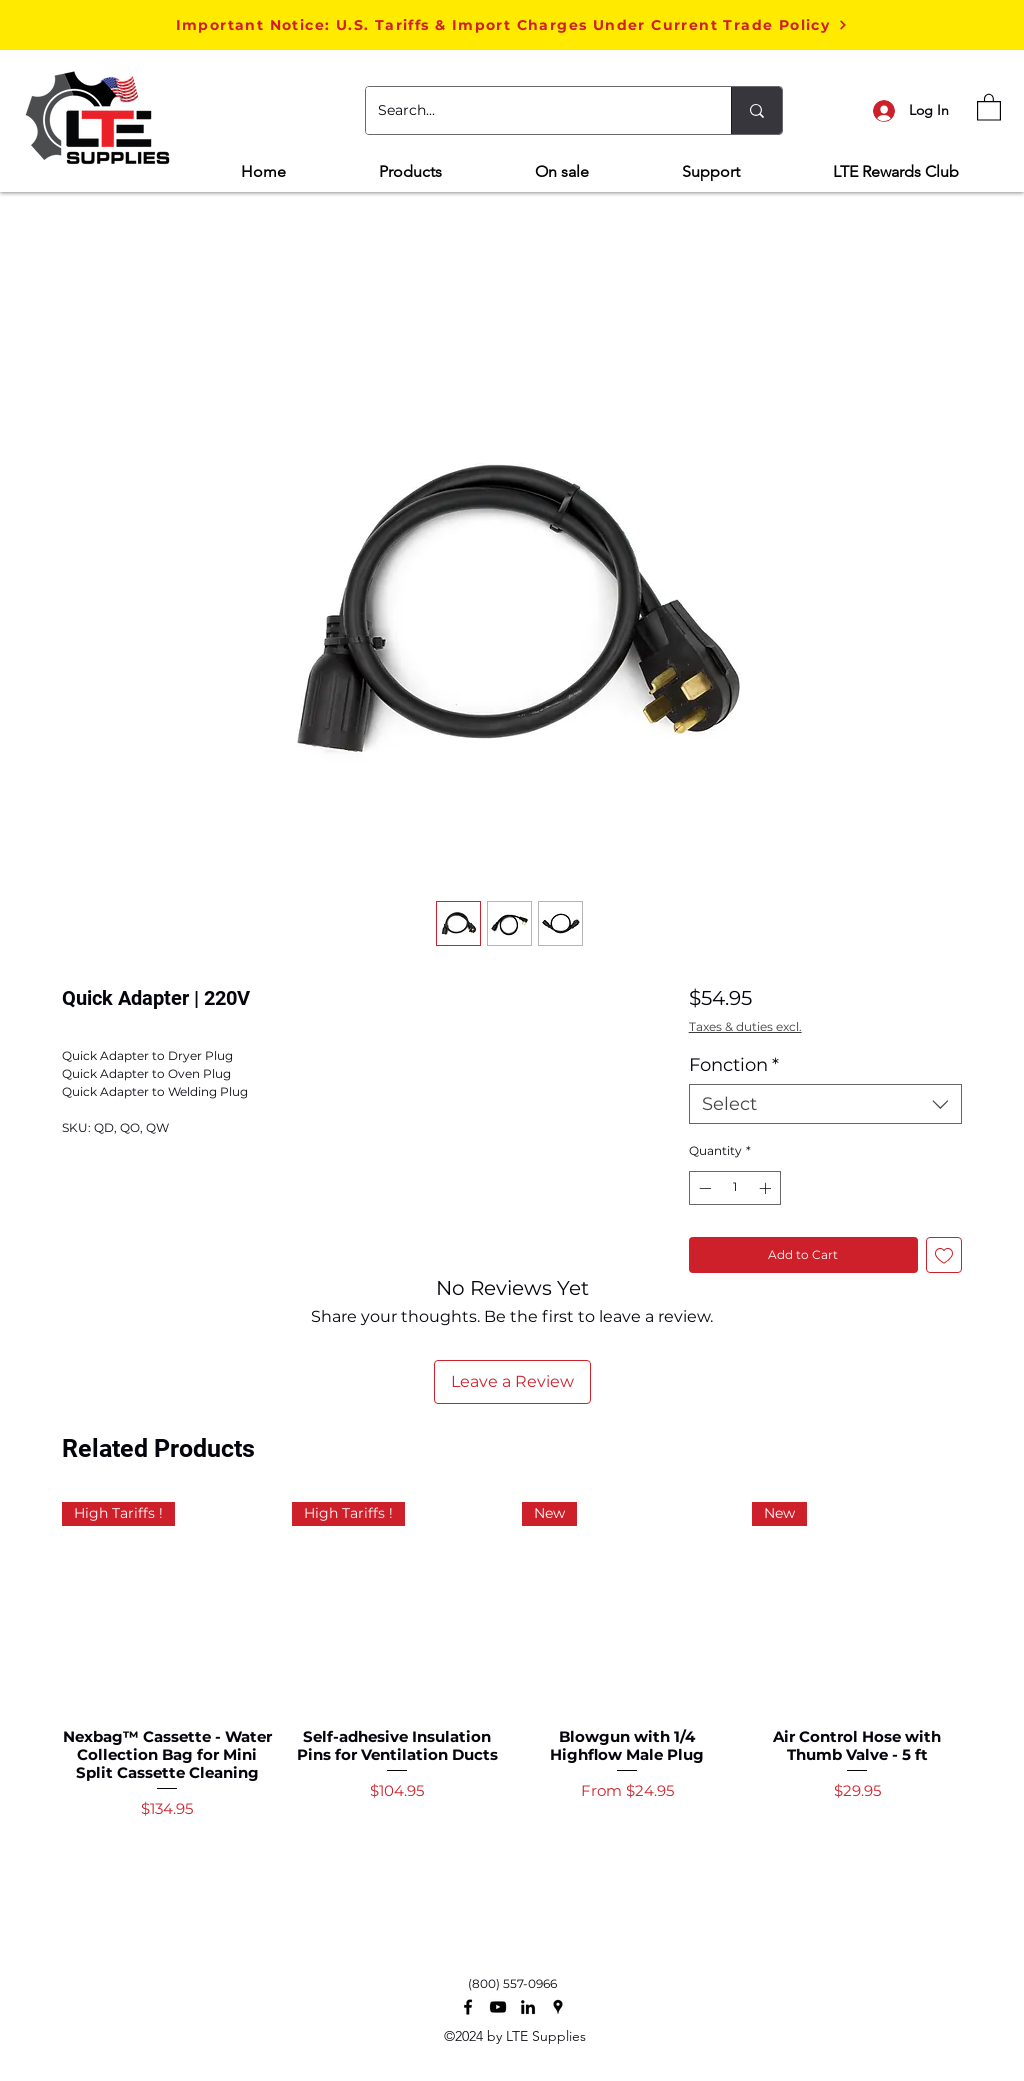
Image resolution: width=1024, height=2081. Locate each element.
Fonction (734, 1065)
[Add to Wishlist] (944, 1255)
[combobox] (825, 1104)
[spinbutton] (735, 1188)
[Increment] (767, 1188)
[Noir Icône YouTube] (498, 2007)
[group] (512, 1699)
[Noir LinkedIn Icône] (528, 2007)
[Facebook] (468, 2007)
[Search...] (533, 110)
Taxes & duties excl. (745, 1026)
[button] (512, 25)
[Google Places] (558, 2007)
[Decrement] (703, 1188)
